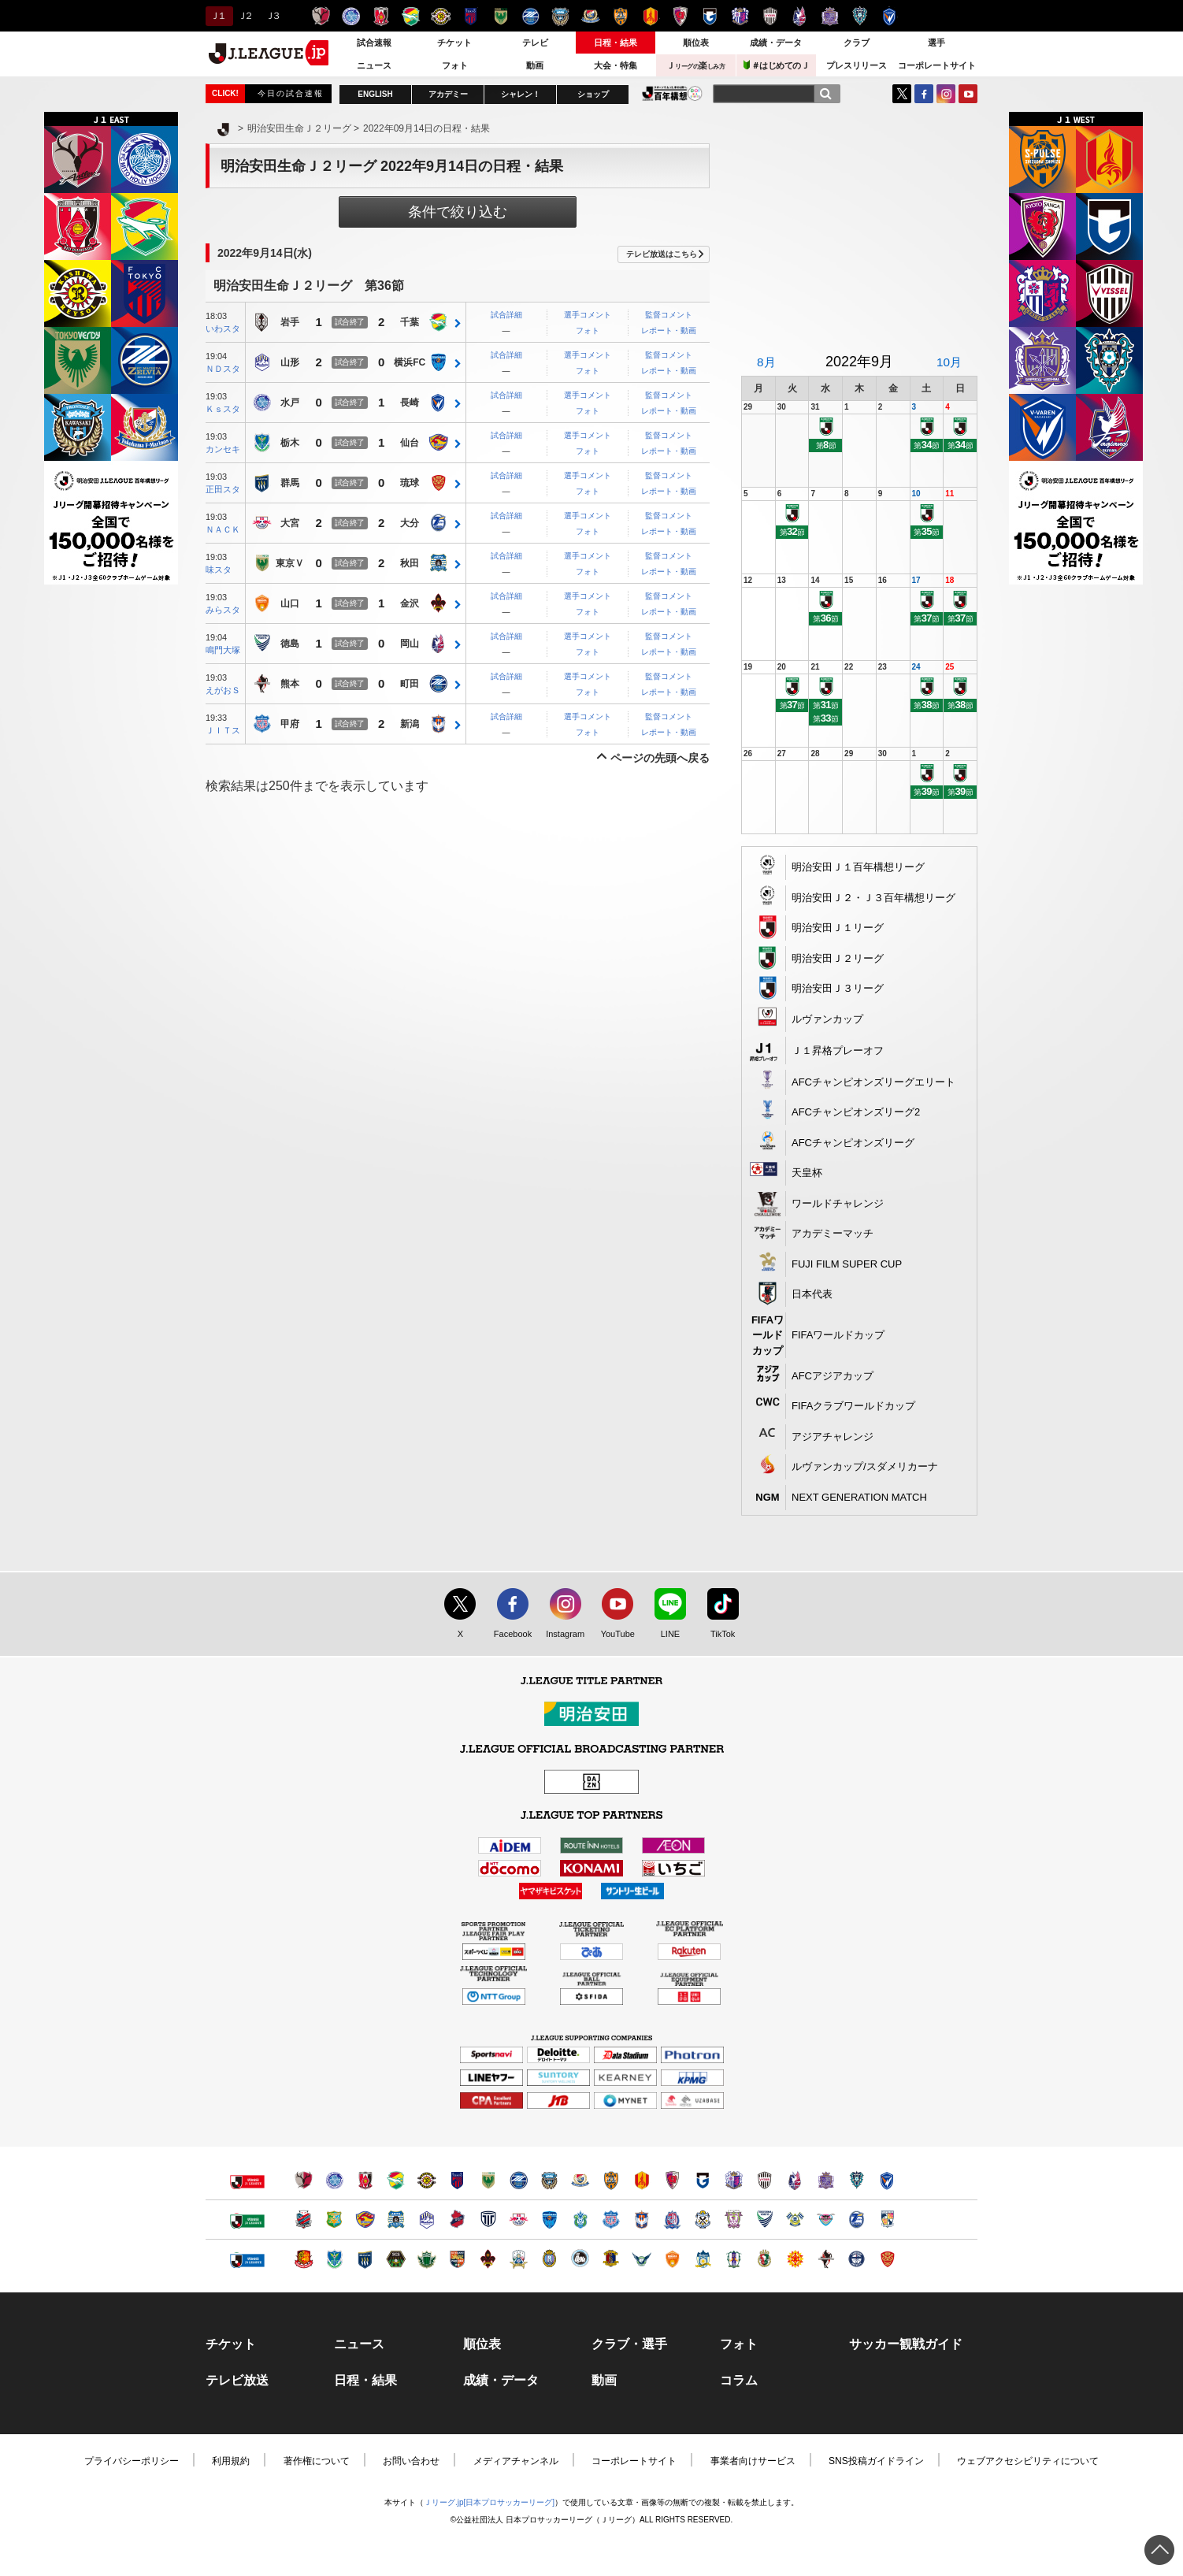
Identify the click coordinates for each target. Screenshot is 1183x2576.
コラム (739, 2380)
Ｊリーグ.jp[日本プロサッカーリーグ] (489, 2502)
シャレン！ (520, 94)
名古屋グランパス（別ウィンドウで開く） (641, 2180)
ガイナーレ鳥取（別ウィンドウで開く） (641, 2259)
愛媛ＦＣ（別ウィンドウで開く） (734, 2259)
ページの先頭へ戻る (660, 757)
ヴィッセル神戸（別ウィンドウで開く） (764, 2180)
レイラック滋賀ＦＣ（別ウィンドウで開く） (549, 2259)
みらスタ (223, 609)
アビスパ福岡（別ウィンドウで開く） (856, 2180)
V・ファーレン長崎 (889, 16)
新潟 (409, 724)
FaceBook (923, 93)
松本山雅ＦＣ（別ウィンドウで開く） (426, 2259)
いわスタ (223, 328)
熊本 (289, 684)
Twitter (901, 93)
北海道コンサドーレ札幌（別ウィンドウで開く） (303, 2219)
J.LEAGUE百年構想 (672, 93)
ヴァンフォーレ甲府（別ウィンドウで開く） (611, 2219)
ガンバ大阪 (710, 16)
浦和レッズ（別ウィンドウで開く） (365, 2180)
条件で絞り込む (457, 212)
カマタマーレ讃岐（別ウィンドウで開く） (703, 2259)
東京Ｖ (290, 564)
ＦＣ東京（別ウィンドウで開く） (457, 2180)
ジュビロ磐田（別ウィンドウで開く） (703, 2219)
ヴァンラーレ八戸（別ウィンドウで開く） (334, 2219)
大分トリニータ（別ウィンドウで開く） (856, 2219)
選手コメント (587, 314)
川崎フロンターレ (560, 16)
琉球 (409, 483)
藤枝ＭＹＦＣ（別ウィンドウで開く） (734, 2219)
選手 (936, 42)
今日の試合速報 (291, 93)
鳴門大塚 (223, 650)
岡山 (409, 644)
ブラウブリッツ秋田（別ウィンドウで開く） (396, 2219)
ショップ (593, 94)
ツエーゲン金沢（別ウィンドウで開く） (488, 2259)
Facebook (509, 1634)
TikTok (715, 1634)
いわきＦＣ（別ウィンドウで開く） (457, 2219)
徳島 (289, 644)
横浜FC (409, 363)
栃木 (289, 443)
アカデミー (448, 94)
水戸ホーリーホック (351, 16)
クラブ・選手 (629, 2344)
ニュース (374, 65)
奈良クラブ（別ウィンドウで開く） (611, 2259)
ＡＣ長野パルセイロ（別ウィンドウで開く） (457, 2259)
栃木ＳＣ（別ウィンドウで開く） (334, 2259)
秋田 (409, 564)
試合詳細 (506, 314)
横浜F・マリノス (590, 16)
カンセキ (223, 449)
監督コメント (668, 314)
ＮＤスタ (223, 368)
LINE (662, 1634)
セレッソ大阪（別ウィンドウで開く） (734, 2180)
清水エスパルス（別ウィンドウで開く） (611, 2180)
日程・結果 (615, 42)
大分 (409, 524)
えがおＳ (223, 690)
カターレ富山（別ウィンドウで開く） (672, 2219)
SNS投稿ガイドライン (876, 2461)
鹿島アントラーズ (321, 16)
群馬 (289, 483)
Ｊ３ (272, 15)
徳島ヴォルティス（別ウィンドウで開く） (764, 2219)
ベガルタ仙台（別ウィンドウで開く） (365, 2219)
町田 (409, 684)
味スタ (219, 569)
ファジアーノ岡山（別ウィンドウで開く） (795, 2180)
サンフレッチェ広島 (830, 16)
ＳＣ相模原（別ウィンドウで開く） (396, 2259)
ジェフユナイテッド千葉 (411, 16)
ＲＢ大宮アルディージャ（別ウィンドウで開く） (518, 2219)
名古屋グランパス (650, 16)
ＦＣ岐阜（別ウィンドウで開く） (518, 2259)
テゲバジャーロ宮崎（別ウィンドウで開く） (887, 2219)
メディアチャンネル (515, 2461)
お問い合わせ (411, 2461)
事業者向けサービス (752, 2461)
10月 (949, 362)
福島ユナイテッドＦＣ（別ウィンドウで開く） (303, 2259)
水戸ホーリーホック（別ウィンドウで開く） (334, 2180)
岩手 (289, 323)
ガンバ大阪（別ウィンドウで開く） (703, 2180)
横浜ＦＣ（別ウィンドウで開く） (549, 2219)
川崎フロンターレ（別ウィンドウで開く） (549, 2180)
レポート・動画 (668, 330)
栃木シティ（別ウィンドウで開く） (488, 2219)
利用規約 (231, 2461)
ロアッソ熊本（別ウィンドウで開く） (826, 2259)
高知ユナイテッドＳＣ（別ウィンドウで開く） (764, 2259)
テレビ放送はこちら (661, 254)
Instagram (945, 93)
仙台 (409, 443)
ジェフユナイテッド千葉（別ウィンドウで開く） (396, 2180)
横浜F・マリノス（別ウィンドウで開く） (580, 2180)
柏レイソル (441, 16)
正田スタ (223, 489)
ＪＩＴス (223, 730)
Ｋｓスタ (223, 409)
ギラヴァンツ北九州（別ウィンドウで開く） (795, 2259)
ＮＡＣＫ (223, 529)
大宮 (289, 524)
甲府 (289, 724)
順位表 (696, 42)
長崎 (409, 403)
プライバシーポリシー (131, 2461)
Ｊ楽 (695, 65)
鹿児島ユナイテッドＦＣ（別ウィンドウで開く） (856, 2259)
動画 (534, 65)
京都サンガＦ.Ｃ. (680, 16)
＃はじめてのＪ (777, 65)
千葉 (409, 323)
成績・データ (776, 42)
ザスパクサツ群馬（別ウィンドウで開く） (365, 2259)
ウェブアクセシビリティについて (1028, 2461)
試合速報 (374, 42)
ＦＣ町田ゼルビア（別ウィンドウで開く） (518, 2180)
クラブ (857, 42)
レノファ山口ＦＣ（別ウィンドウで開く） (672, 2259)
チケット (454, 42)
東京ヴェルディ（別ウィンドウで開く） (488, 2180)
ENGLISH (375, 94)
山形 (289, 363)
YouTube (968, 93)
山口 (289, 604)
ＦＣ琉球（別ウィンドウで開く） (887, 2259)
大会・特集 (615, 65)
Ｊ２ (244, 15)
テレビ (535, 42)
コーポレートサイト (937, 65)
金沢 (409, 604)
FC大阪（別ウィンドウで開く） (580, 2259)
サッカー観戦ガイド (905, 2344)
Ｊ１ (217, 15)
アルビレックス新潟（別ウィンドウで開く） (641, 2219)
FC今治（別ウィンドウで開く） (795, 2219)
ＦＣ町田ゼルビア (530, 16)
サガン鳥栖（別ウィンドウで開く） (826, 2219)
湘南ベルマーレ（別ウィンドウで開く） (580, 2219)
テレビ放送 (237, 2380)
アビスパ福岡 (860, 16)
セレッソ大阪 (740, 16)
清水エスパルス (620, 16)
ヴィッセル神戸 (770, 16)
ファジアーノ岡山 (800, 16)
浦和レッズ (381, 16)
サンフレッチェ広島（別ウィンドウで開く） (826, 2180)
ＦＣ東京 (470, 16)
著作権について (317, 2461)
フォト (455, 65)
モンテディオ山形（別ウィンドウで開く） (426, 2219)
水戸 (289, 403)
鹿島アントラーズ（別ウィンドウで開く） (303, 2180)
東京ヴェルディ (500, 16)
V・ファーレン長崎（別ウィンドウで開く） (887, 2180)
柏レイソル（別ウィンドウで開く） (426, 2180)
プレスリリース (856, 65)
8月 (766, 362)
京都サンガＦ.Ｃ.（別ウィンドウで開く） (672, 2180)
